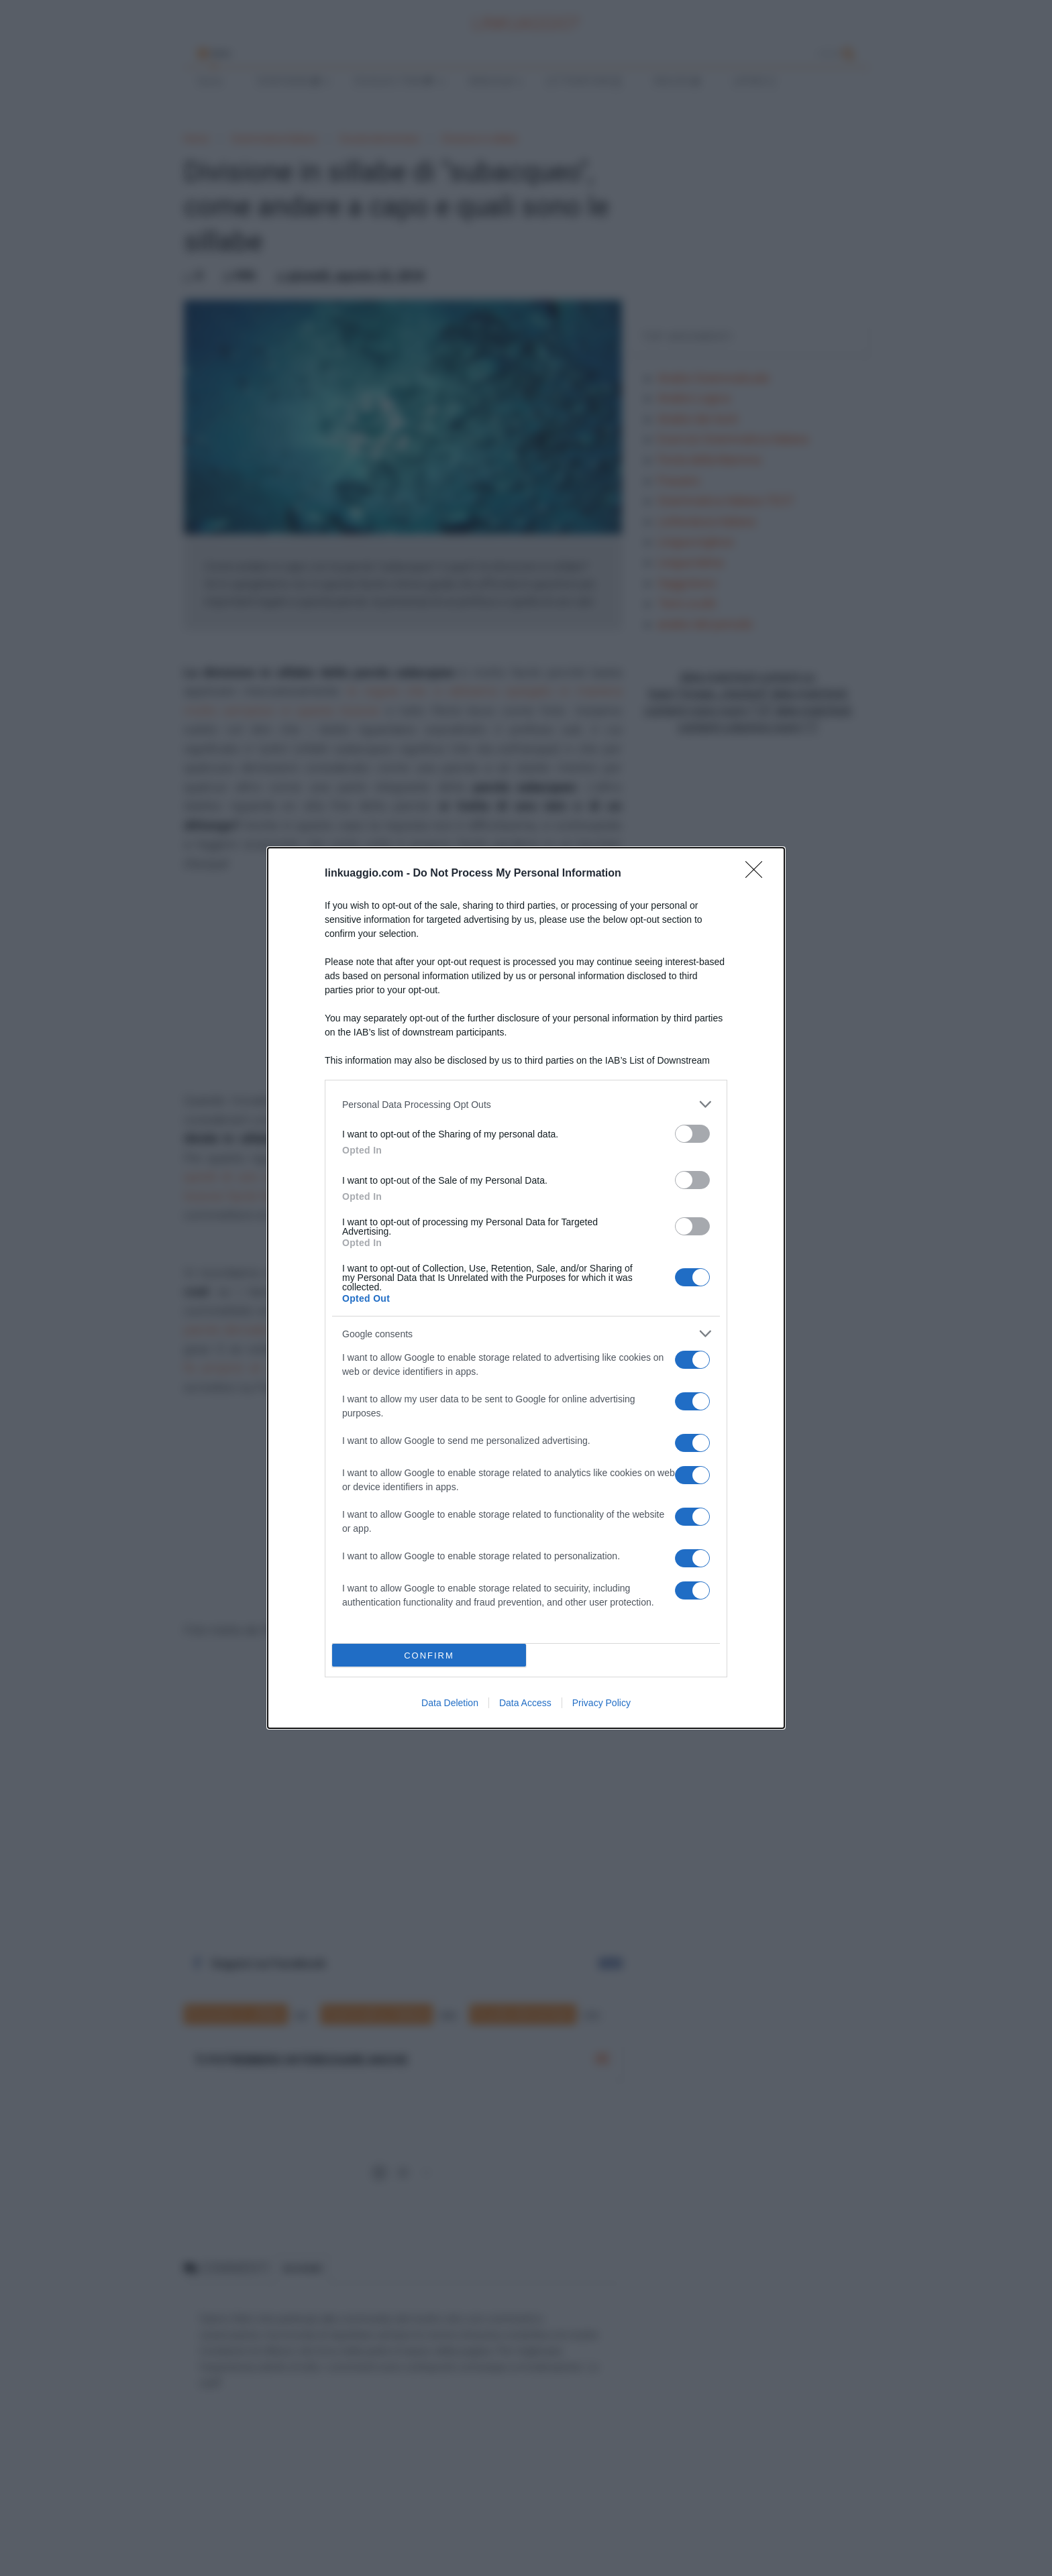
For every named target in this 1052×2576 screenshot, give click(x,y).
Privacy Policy (601, 1702)
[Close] (758, 874)
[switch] (692, 1134)
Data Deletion (449, 1702)
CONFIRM (429, 1655)
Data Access (525, 1702)
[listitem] (526, 1104)
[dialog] (526, 1288)
